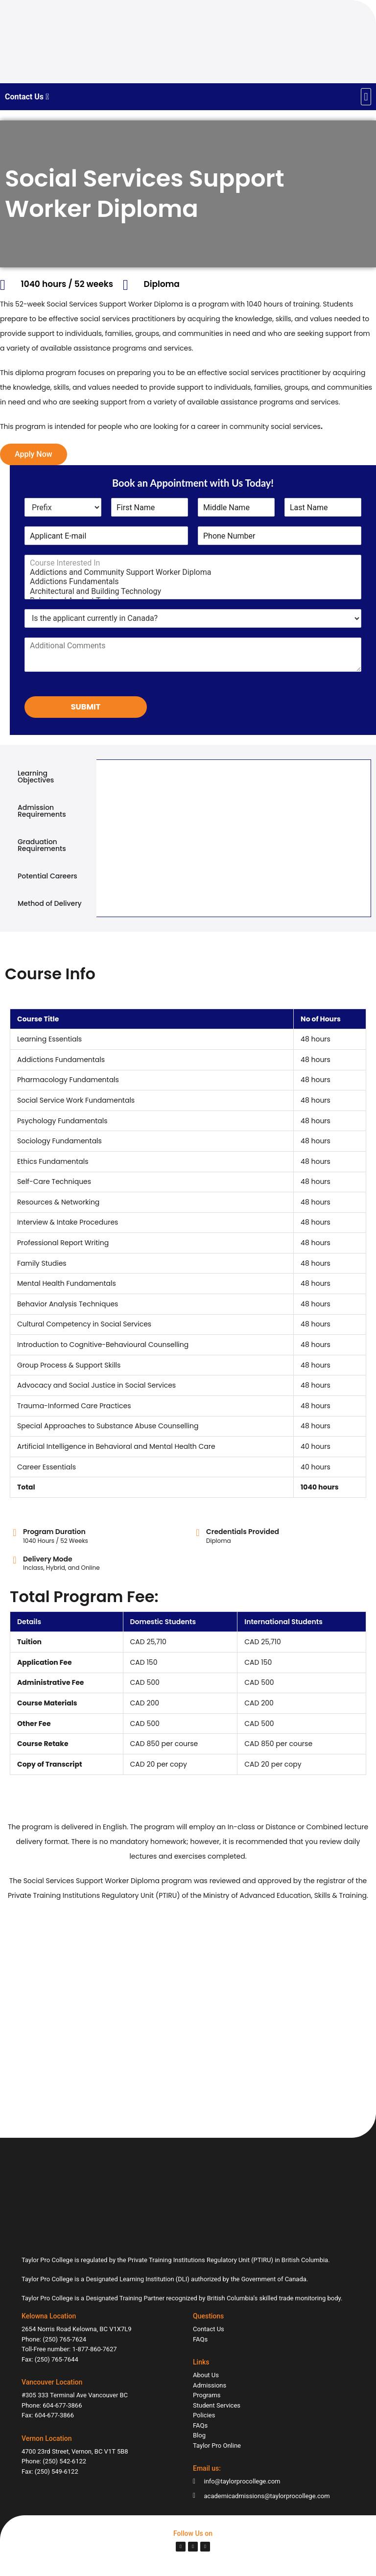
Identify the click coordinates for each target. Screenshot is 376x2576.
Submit (86, 706)
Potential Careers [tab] (47, 876)
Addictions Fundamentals (193, 581)
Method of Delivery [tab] (50, 903)
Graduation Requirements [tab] (42, 845)
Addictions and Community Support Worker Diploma (193, 572)
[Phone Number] (279, 535)
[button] (366, 96)
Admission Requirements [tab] (42, 811)
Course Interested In (193, 562)
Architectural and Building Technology (193, 591)
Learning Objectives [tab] (36, 776)
